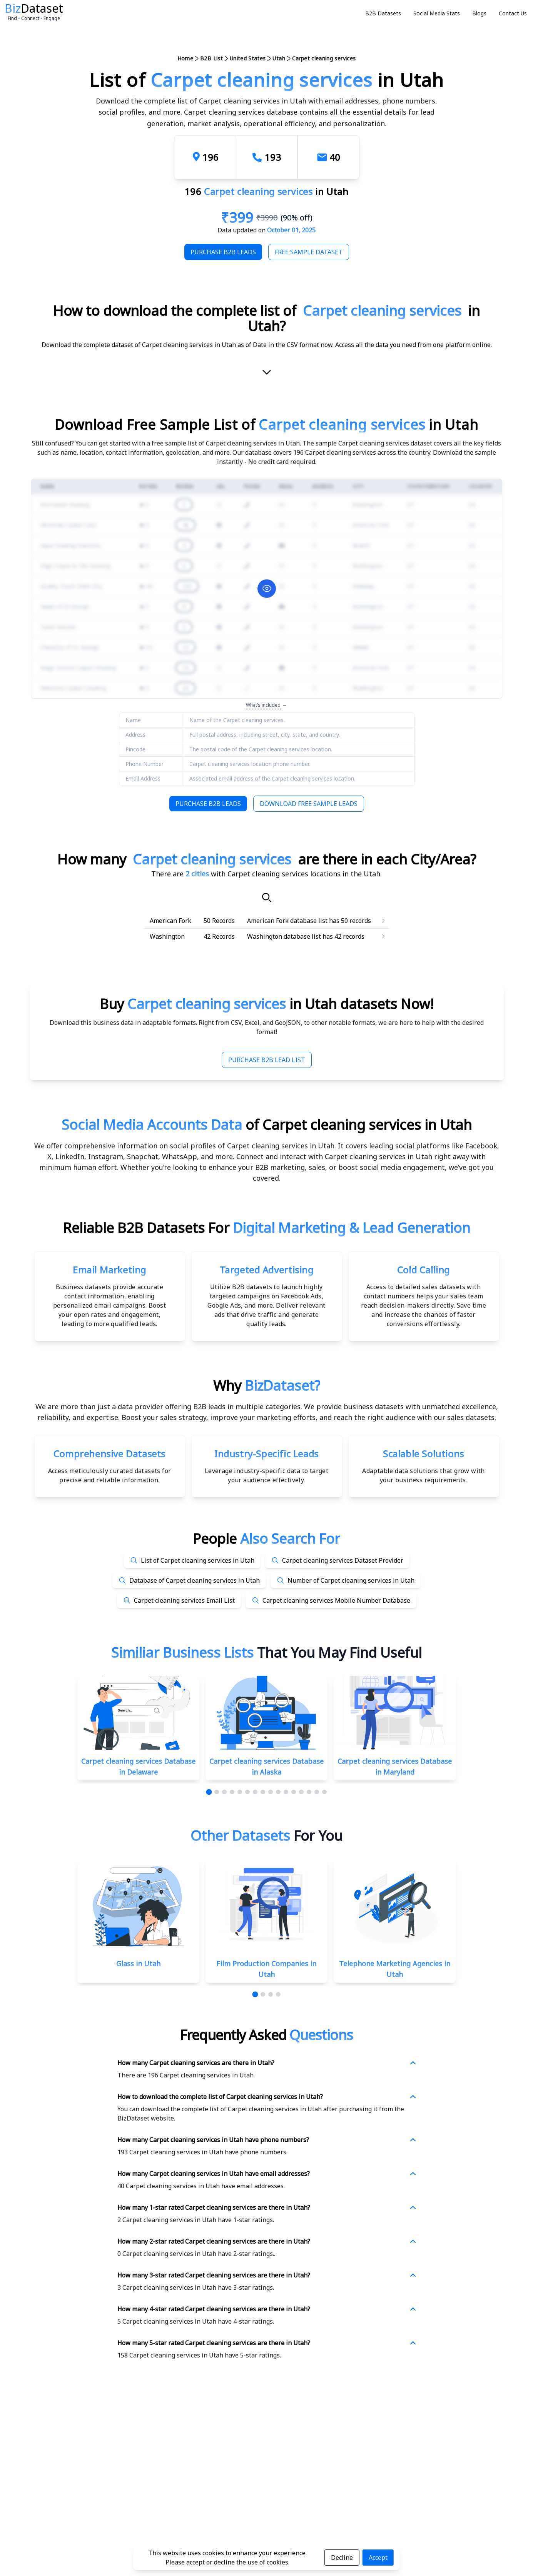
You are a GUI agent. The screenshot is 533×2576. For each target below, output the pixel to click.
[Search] (266, 897)
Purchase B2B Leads (223, 252)
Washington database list (284, 936)
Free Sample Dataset (309, 252)
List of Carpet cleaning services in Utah (197, 1560)
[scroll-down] (267, 374)
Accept (378, 2557)
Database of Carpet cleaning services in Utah (194, 1580)
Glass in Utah (138, 1963)
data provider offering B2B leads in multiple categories (209, 1406)
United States (248, 58)
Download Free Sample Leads (309, 803)
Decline (342, 2557)
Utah (278, 58)
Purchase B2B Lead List (266, 1060)
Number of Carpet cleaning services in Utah (350, 1580)
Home (185, 58)
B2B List (211, 58)
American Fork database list (287, 920)
